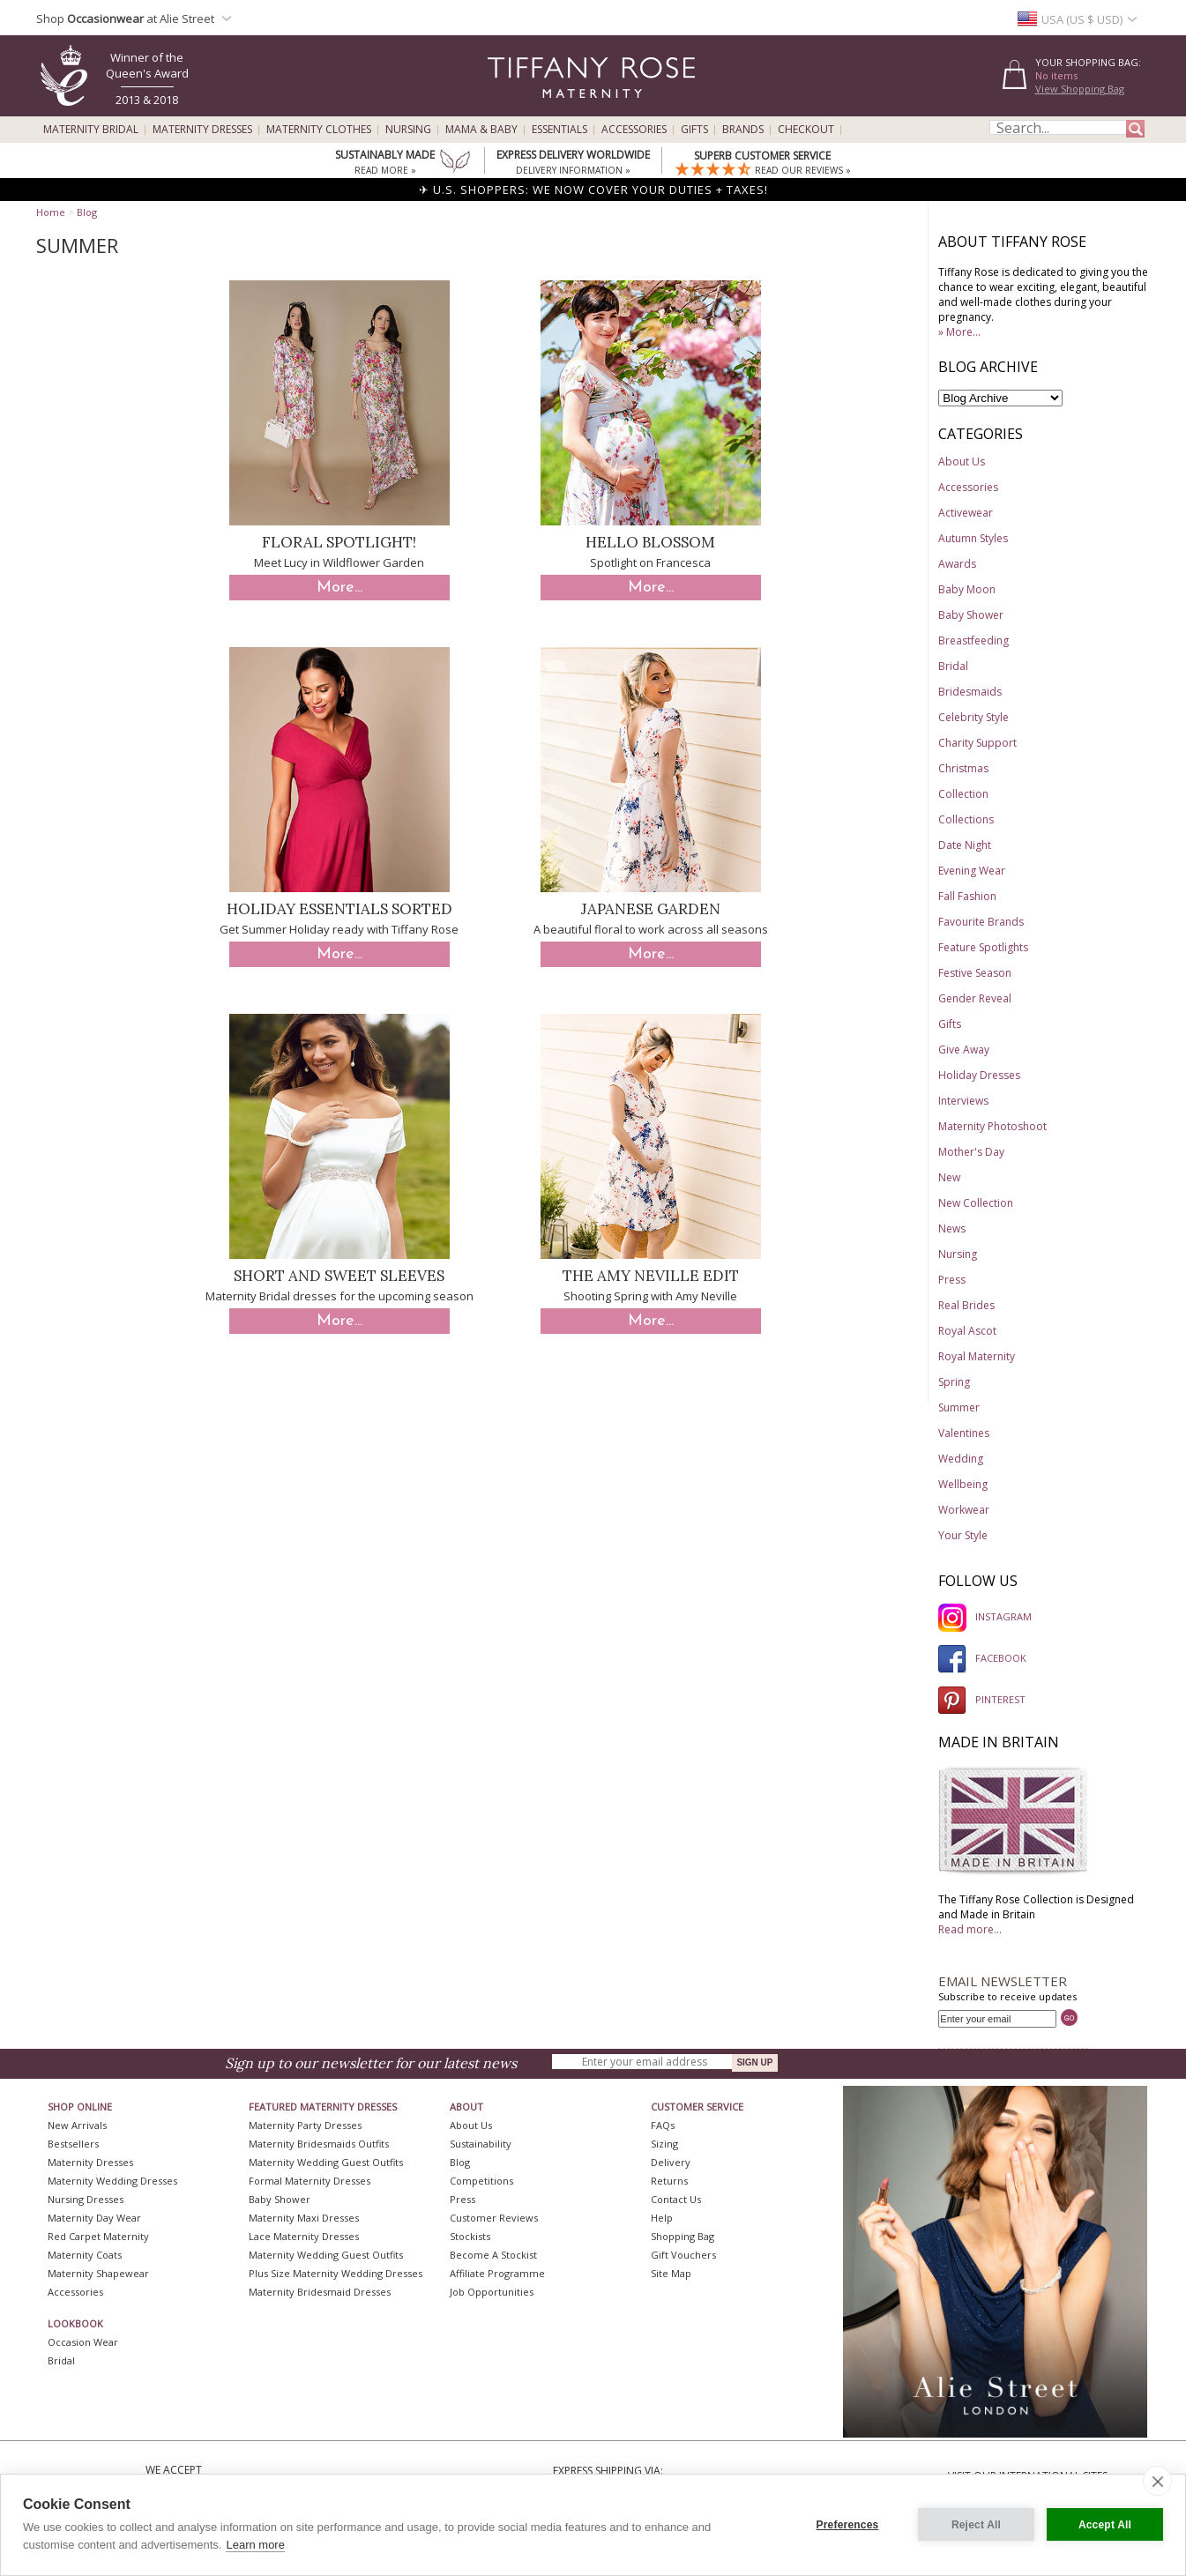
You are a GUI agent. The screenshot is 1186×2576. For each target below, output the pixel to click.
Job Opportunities (491, 2291)
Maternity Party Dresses (305, 2125)
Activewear (965, 512)
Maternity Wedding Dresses (112, 2180)
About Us (961, 461)
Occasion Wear (83, 2342)
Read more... (970, 1929)
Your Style (963, 1535)
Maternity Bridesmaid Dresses (320, 2291)
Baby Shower (970, 614)
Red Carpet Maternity (98, 2236)
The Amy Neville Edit (651, 1275)
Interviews (963, 1100)
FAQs (663, 2125)
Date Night (964, 845)
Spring (954, 1381)
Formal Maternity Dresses (309, 2180)
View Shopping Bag (1079, 88)
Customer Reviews (494, 2217)
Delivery (670, 2162)
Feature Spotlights (983, 947)
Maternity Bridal (90, 129)
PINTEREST (982, 1699)
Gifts (694, 129)
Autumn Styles (973, 538)
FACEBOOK (982, 1657)
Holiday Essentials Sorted (339, 909)
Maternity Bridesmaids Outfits (319, 2143)
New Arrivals (77, 2125)
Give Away (963, 1049)
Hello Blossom (650, 542)
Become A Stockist (493, 2254)
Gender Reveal (974, 998)
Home (50, 212)
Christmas (963, 768)
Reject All (976, 2525)
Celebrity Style (973, 717)
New (949, 1177)
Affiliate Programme (497, 2273)
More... (339, 587)
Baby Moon (967, 589)
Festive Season (974, 972)
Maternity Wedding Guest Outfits (326, 2162)
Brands (743, 129)
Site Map (671, 2273)
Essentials (559, 129)
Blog (87, 212)
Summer (959, 1407)
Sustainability (480, 2143)
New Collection (975, 1202)
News (952, 1228)
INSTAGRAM (985, 1616)
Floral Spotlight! (339, 542)
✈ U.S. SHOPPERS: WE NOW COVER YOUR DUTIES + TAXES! (593, 189)
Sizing (664, 2143)
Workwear (963, 1509)
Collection (963, 793)
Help (662, 2217)
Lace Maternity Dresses (304, 2236)
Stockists (470, 2236)
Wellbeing (963, 1484)
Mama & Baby (481, 129)
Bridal (953, 666)
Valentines (963, 1433)
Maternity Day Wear (94, 2217)
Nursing (408, 129)
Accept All (1104, 2525)
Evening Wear (971, 870)
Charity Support (977, 742)
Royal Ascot (967, 1330)
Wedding (960, 1458)
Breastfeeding (973, 640)
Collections (966, 819)
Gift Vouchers (683, 2254)
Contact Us (676, 2199)
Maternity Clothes (318, 129)
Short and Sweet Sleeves (339, 1275)
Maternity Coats (85, 2254)
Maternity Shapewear (98, 2273)
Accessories (634, 129)
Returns (669, 2180)
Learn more (255, 2544)
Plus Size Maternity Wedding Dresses (335, 2273)
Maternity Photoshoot (992, 1126)
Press (952, 1279)
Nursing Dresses (85, 2199)
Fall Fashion (967, 896)
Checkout (806, 129)
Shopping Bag (682, 2236)
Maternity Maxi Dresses (304, 2217)
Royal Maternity (976, 1356)
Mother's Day (971, 1151)
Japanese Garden (650, 909)
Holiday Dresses (979, 1075)
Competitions (481, 2180)
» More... (959, 331)
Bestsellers (73, 2143)
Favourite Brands (981, 921)
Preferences (848, 2525)
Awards (957, 563)
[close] (1157, 2481)
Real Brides (966, 1305)
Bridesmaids (970, 691)
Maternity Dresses (202, 129)
